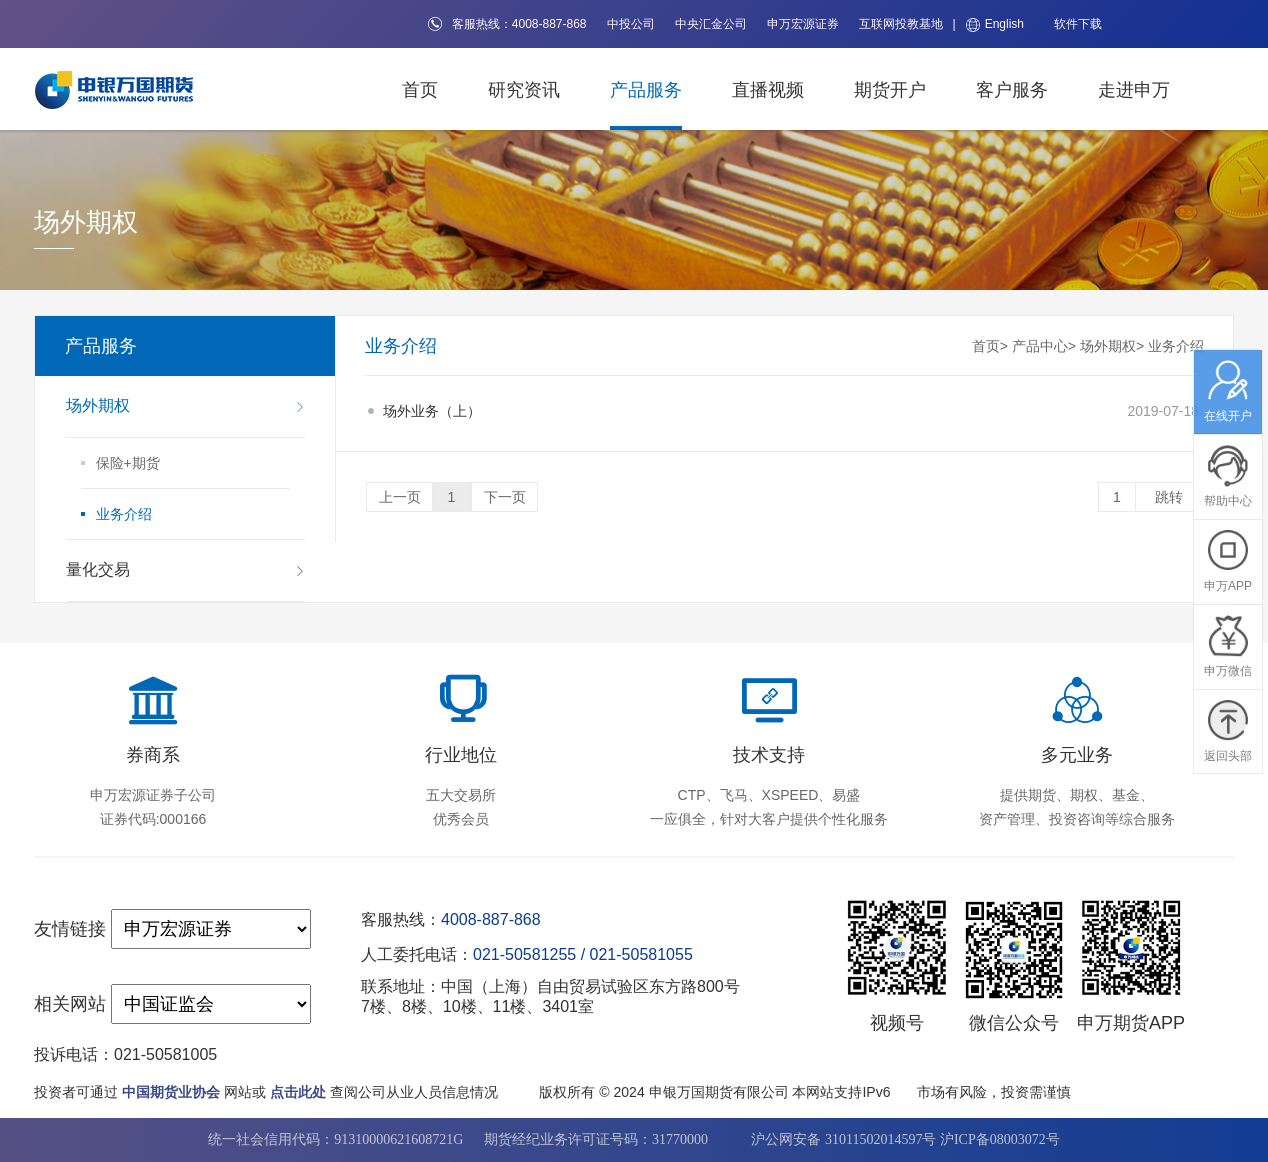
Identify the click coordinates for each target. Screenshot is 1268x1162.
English (995, 24)
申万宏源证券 (803, 24)
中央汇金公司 (711, 24)
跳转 (1169, 497)
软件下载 (1078, 24)
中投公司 (631, 24)
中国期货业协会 (171, 1092)
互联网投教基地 (901, 24)
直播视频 (768, 90)
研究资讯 (524, 90)
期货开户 (890, 90)
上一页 (400, 497)
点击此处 (298, 1092)
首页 (420, 90)
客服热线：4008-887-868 (507, 24)
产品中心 (1040, 346)
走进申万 (1134, 90)
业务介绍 (1176, 346)
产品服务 (646, 90)
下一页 (505, 497)
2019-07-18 (791, 411)
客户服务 (1012, 90)
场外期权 (1108, 346)
